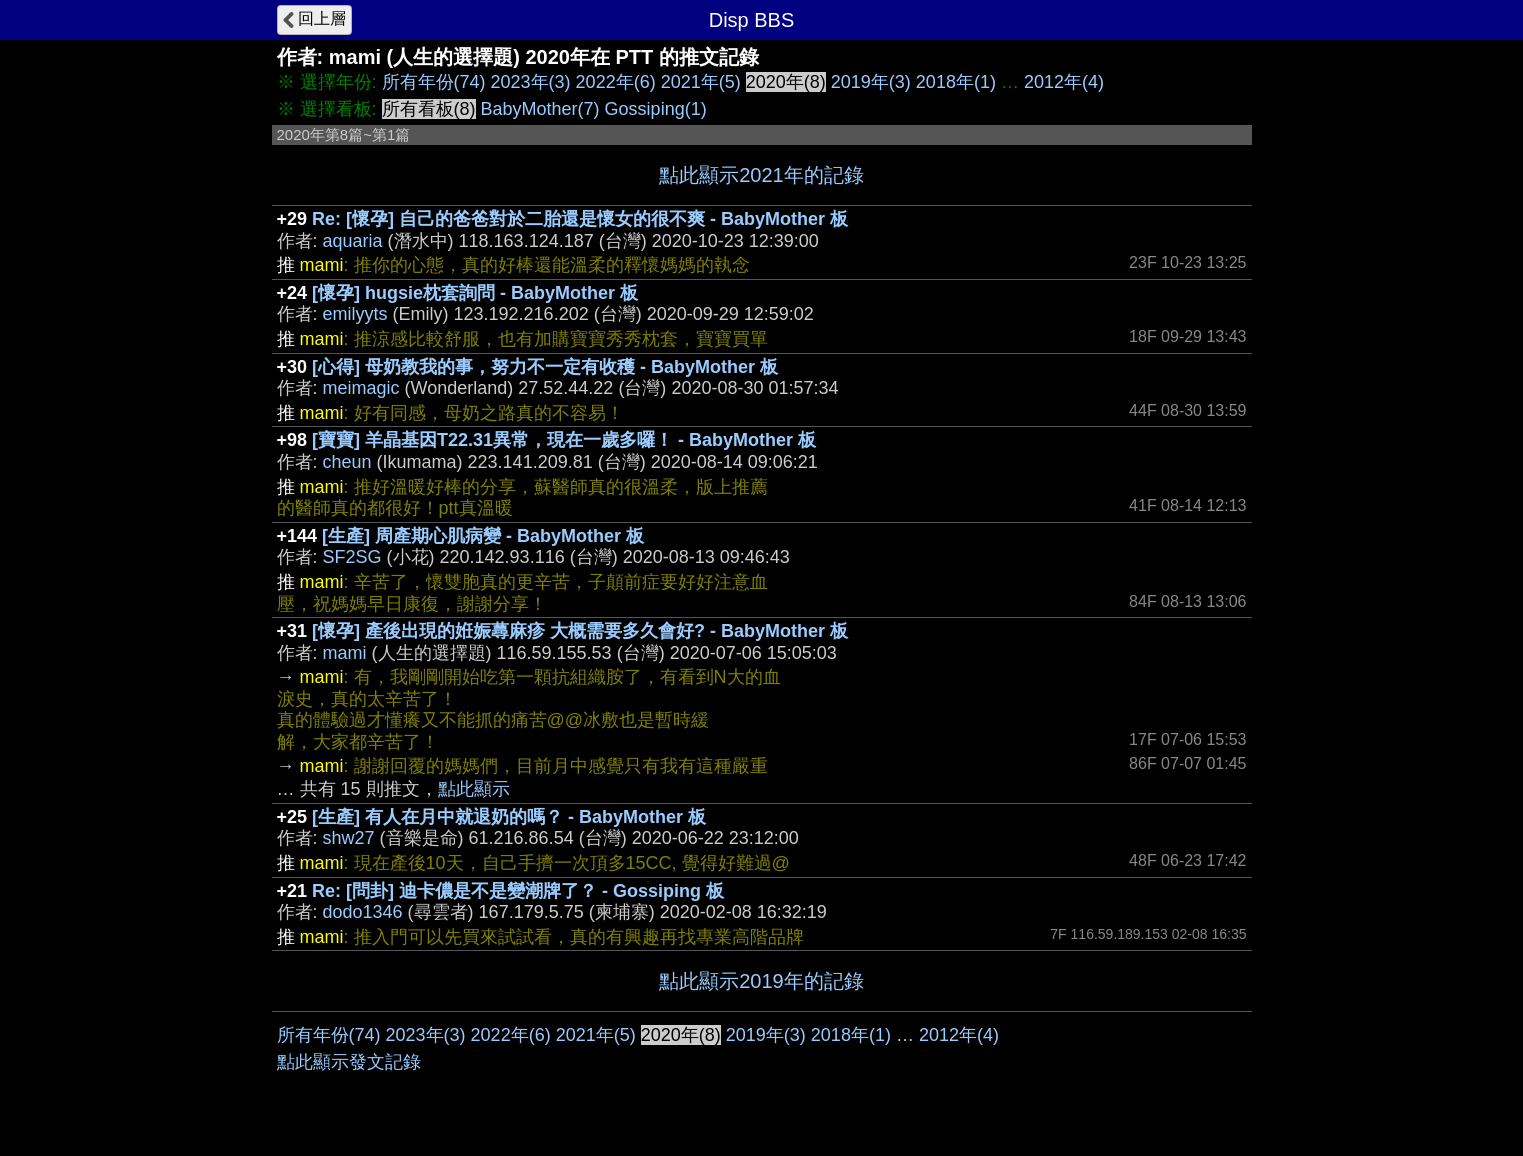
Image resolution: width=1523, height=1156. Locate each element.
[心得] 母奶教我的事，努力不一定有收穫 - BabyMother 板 (545, 367)
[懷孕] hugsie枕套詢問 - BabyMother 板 (475, 293)
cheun (347, 462)
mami (345, 653)
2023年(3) (531, 82)
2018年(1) (956, 82)
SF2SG (352, 557)
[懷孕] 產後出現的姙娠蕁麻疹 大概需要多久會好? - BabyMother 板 (580, 631)
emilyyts (355, 314)
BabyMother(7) (540, 109)
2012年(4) (1064, 82)
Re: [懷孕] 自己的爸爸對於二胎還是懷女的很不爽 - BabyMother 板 (580, 219)
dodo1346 (363, 912)
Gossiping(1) (656, 109)
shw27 (349, 838)
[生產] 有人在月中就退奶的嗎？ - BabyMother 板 (509, 817)
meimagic (361, 388)
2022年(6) (616, 82)
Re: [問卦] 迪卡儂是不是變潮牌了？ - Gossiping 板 (518, 891)
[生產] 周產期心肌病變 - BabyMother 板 (483, 536)
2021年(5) (701, 82)
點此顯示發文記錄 (349, 1062)
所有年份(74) (434, 82)
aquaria (353, 241)
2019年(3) (871, 82)
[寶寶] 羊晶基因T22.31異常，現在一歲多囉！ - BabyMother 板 (564, 440)
